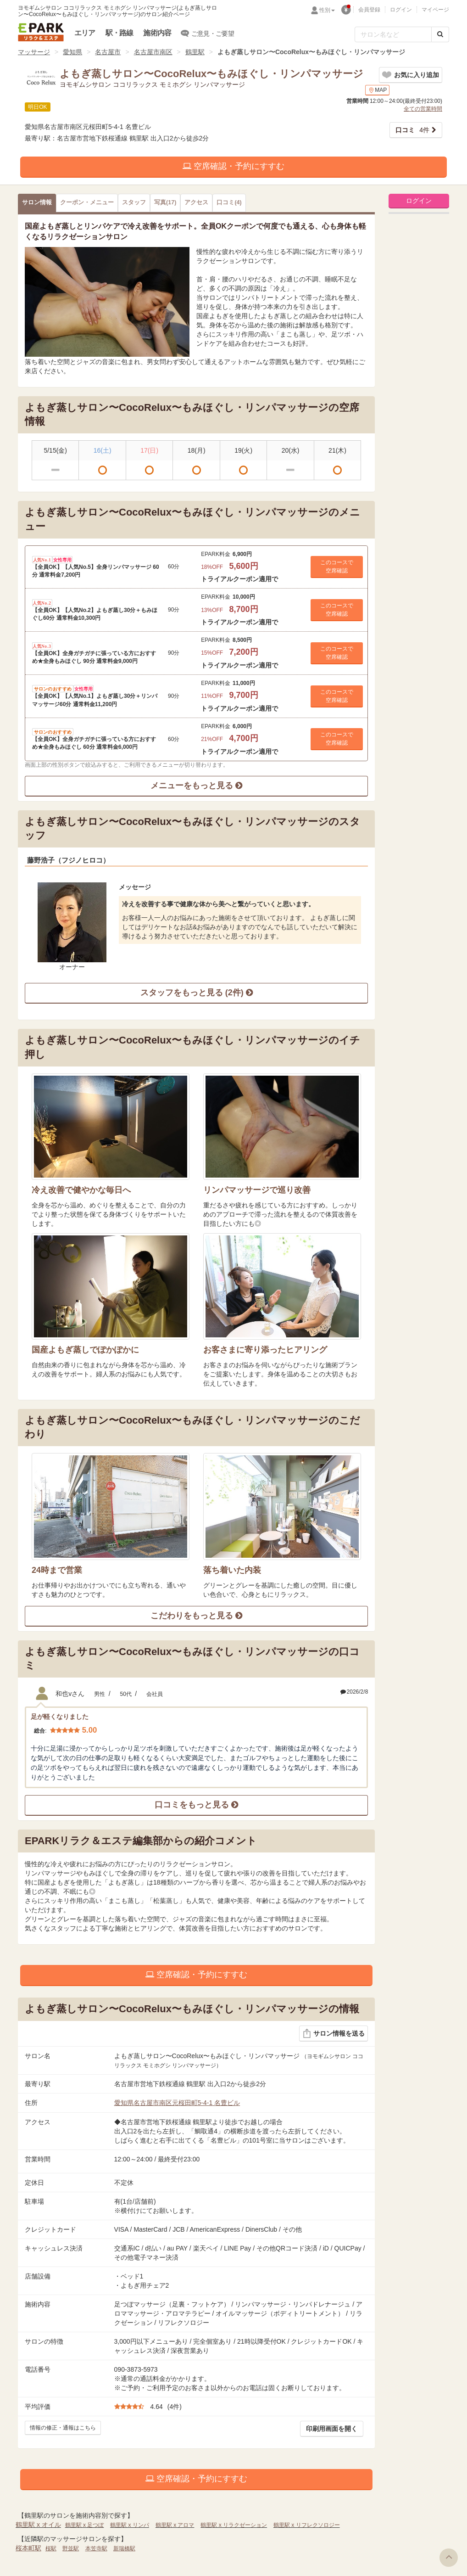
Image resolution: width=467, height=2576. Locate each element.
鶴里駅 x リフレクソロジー (306, 2525)
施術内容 (157, 33)
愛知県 (72, 52)
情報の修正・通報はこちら (63, 2427)
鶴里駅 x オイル (38, 2524)
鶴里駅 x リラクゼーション (233, 2525)
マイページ (435, 9)
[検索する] (440, 34)
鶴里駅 (195, 52)
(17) (165, 202)
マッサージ (34, 52)
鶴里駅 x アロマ (175, 2525)
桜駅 (50, 2548)
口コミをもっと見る (196, 1804)
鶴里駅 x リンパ (129, 2525)
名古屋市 (108, 52)
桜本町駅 (28, 2548)
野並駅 (70, 2548)
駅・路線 (119, 33)
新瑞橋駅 (124, 2548)
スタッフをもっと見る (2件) (196, 992)
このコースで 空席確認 (336, 566)
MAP (377, 90)
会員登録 (369, 9)
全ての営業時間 (423, 109)
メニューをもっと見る (196, 785)
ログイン (401, 9)
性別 (327, 10)
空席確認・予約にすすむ (233, 166)
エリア (84, 33)
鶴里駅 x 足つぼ (84, 2525)
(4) (229, 202)
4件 (412, 130)
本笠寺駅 (96, 2548)
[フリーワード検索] (393, 34)
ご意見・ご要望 (207, 33)
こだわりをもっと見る (196, 1615)
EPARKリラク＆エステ (41, 32)
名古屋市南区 (153, 52)
